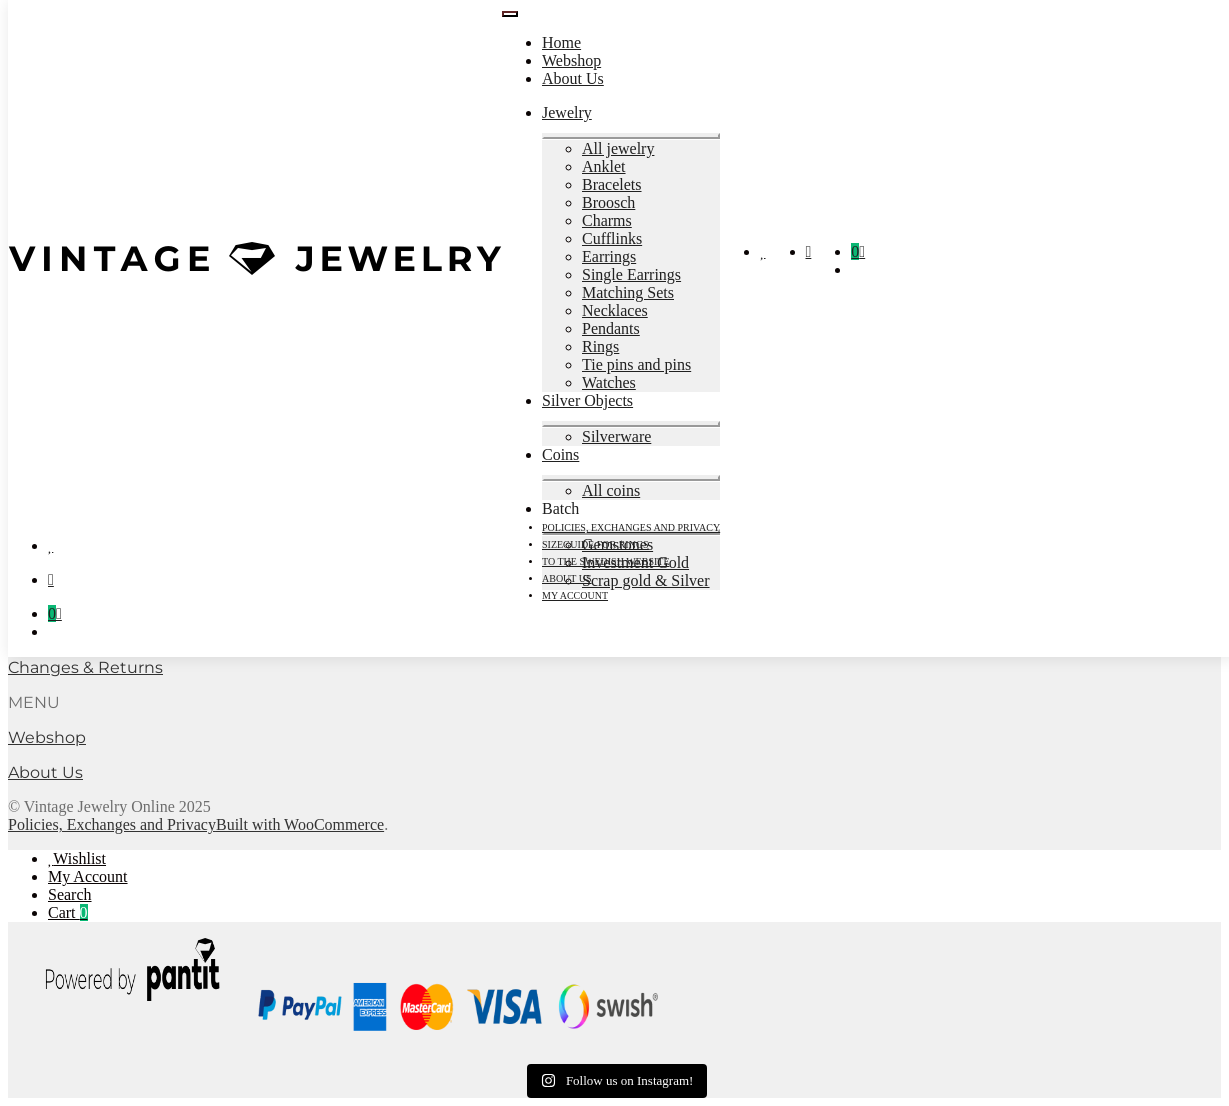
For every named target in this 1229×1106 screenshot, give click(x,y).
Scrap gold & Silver (646, 580)
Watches (609, 382)
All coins (611, 490)
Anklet (604, 166)
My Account (88, 876)
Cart (68, 912)
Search (70, 894)
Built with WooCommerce (300, 824)
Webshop (571, 60)
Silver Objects (587, 400)
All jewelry (618, 148)
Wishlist (79, 858)
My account (575, 595)
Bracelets (612, 184)
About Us (573, 78)
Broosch (608, 202)
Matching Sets (628, 292)
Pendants (611, 328)
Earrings (609, 256)
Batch (560, 508)
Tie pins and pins (636, 364)
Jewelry (567, 112)
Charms (607, 220)
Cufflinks (612, 238)
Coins (560, 454)
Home (561, 42)
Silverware (616, 436)
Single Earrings (631, 274)
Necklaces (615, 310)
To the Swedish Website (606, 561)
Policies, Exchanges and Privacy (631, 527)
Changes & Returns (85, 667)
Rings (600, 346)
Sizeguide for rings (595, 544)
